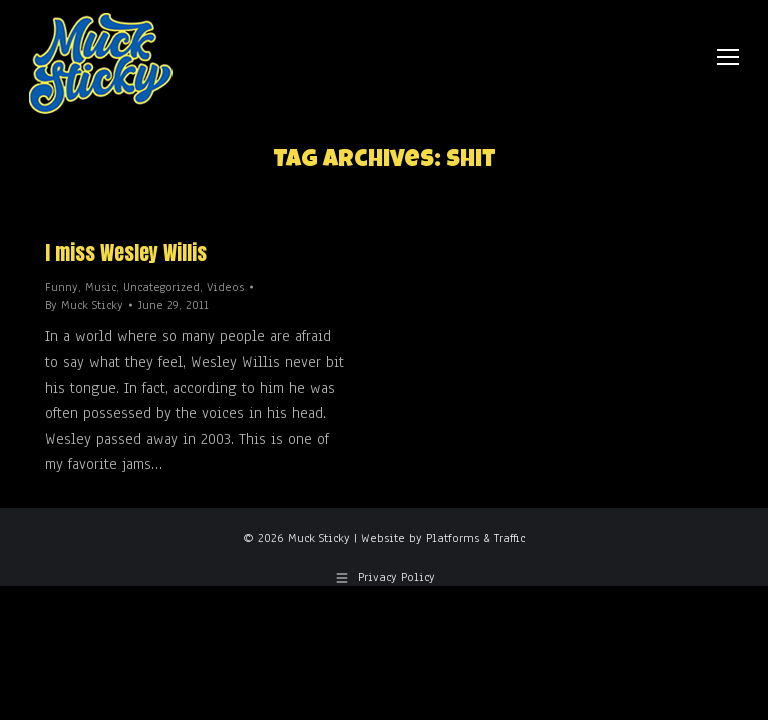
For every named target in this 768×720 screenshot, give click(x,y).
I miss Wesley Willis (126, 252)
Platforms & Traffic (475, 538)
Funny (61, 287)
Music (100, 287)
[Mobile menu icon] (728, 57)
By (84, 305)
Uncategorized (161, 287)
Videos (225, 287)
